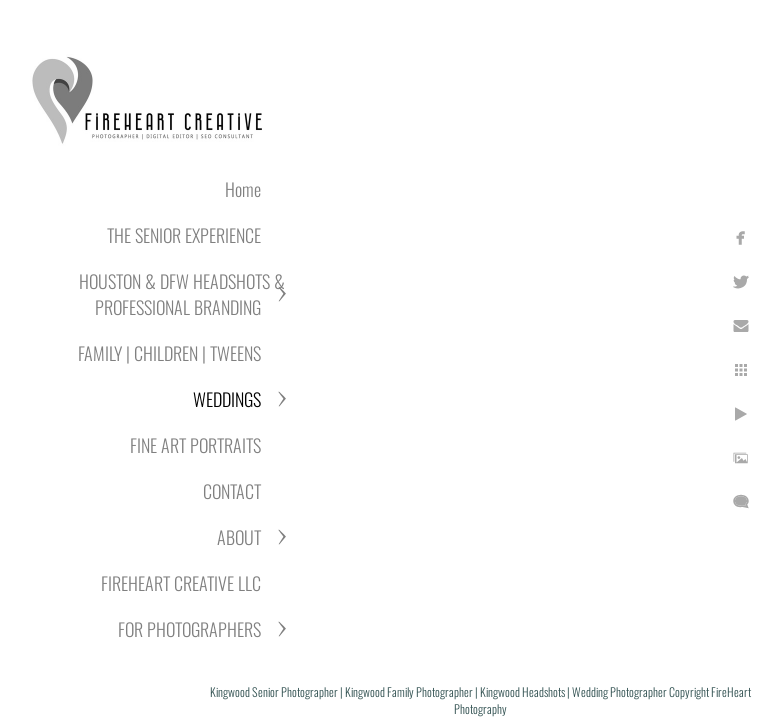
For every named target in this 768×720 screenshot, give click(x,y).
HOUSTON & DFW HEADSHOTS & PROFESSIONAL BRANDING (182, 294)
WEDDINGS (227, 399)
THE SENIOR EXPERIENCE (184, 235)
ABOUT (239, 537)
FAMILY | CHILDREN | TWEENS (169, 353)
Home (243, 189)
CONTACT (232, 491)
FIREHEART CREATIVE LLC (181, 583)
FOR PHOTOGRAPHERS (189, 629)
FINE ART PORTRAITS (195, 445)
